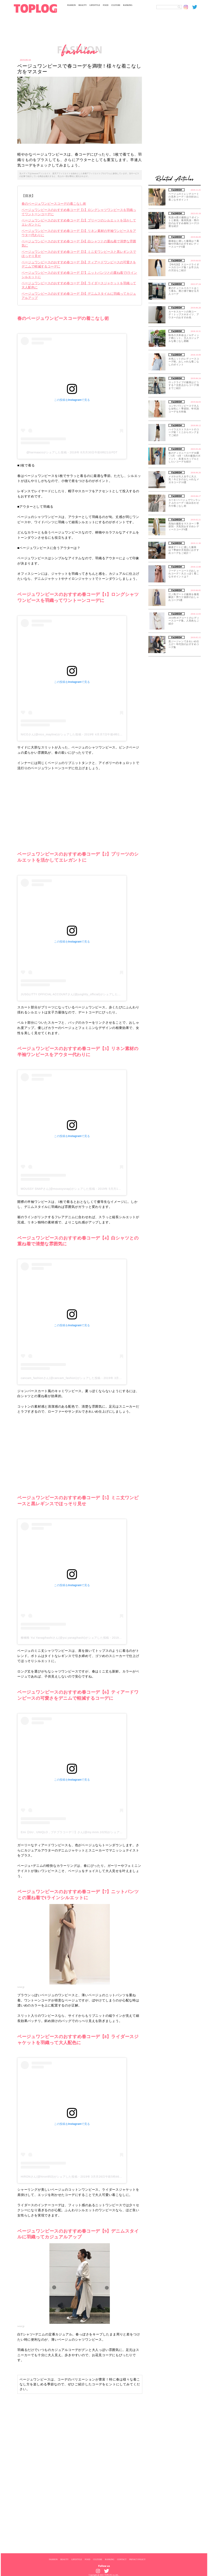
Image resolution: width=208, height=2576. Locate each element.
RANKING (127, 5)
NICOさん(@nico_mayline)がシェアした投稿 (51, 734)
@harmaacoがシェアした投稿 (46, 452)
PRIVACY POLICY (137, 2559)
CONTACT (121, 2559)
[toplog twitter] (196, 7)
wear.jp (20, 1987)
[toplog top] (35, 8)
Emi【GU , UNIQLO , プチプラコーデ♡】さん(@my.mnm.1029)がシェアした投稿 (76, 1832)
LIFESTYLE (94, 5)
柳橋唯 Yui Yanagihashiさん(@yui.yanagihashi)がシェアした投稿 (65, 1637)
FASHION (71, 5)
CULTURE (115, 5)
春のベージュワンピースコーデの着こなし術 (54, 203)
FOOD (105, 5)
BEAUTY (83, 5)
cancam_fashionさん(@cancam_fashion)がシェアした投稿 (61, 1378)
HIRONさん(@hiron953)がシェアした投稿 (49, 2176)
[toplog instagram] (188, 7)
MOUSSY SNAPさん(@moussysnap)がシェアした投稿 (58, 1188)
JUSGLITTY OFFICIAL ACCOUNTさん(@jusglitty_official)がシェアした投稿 (72, 994)
